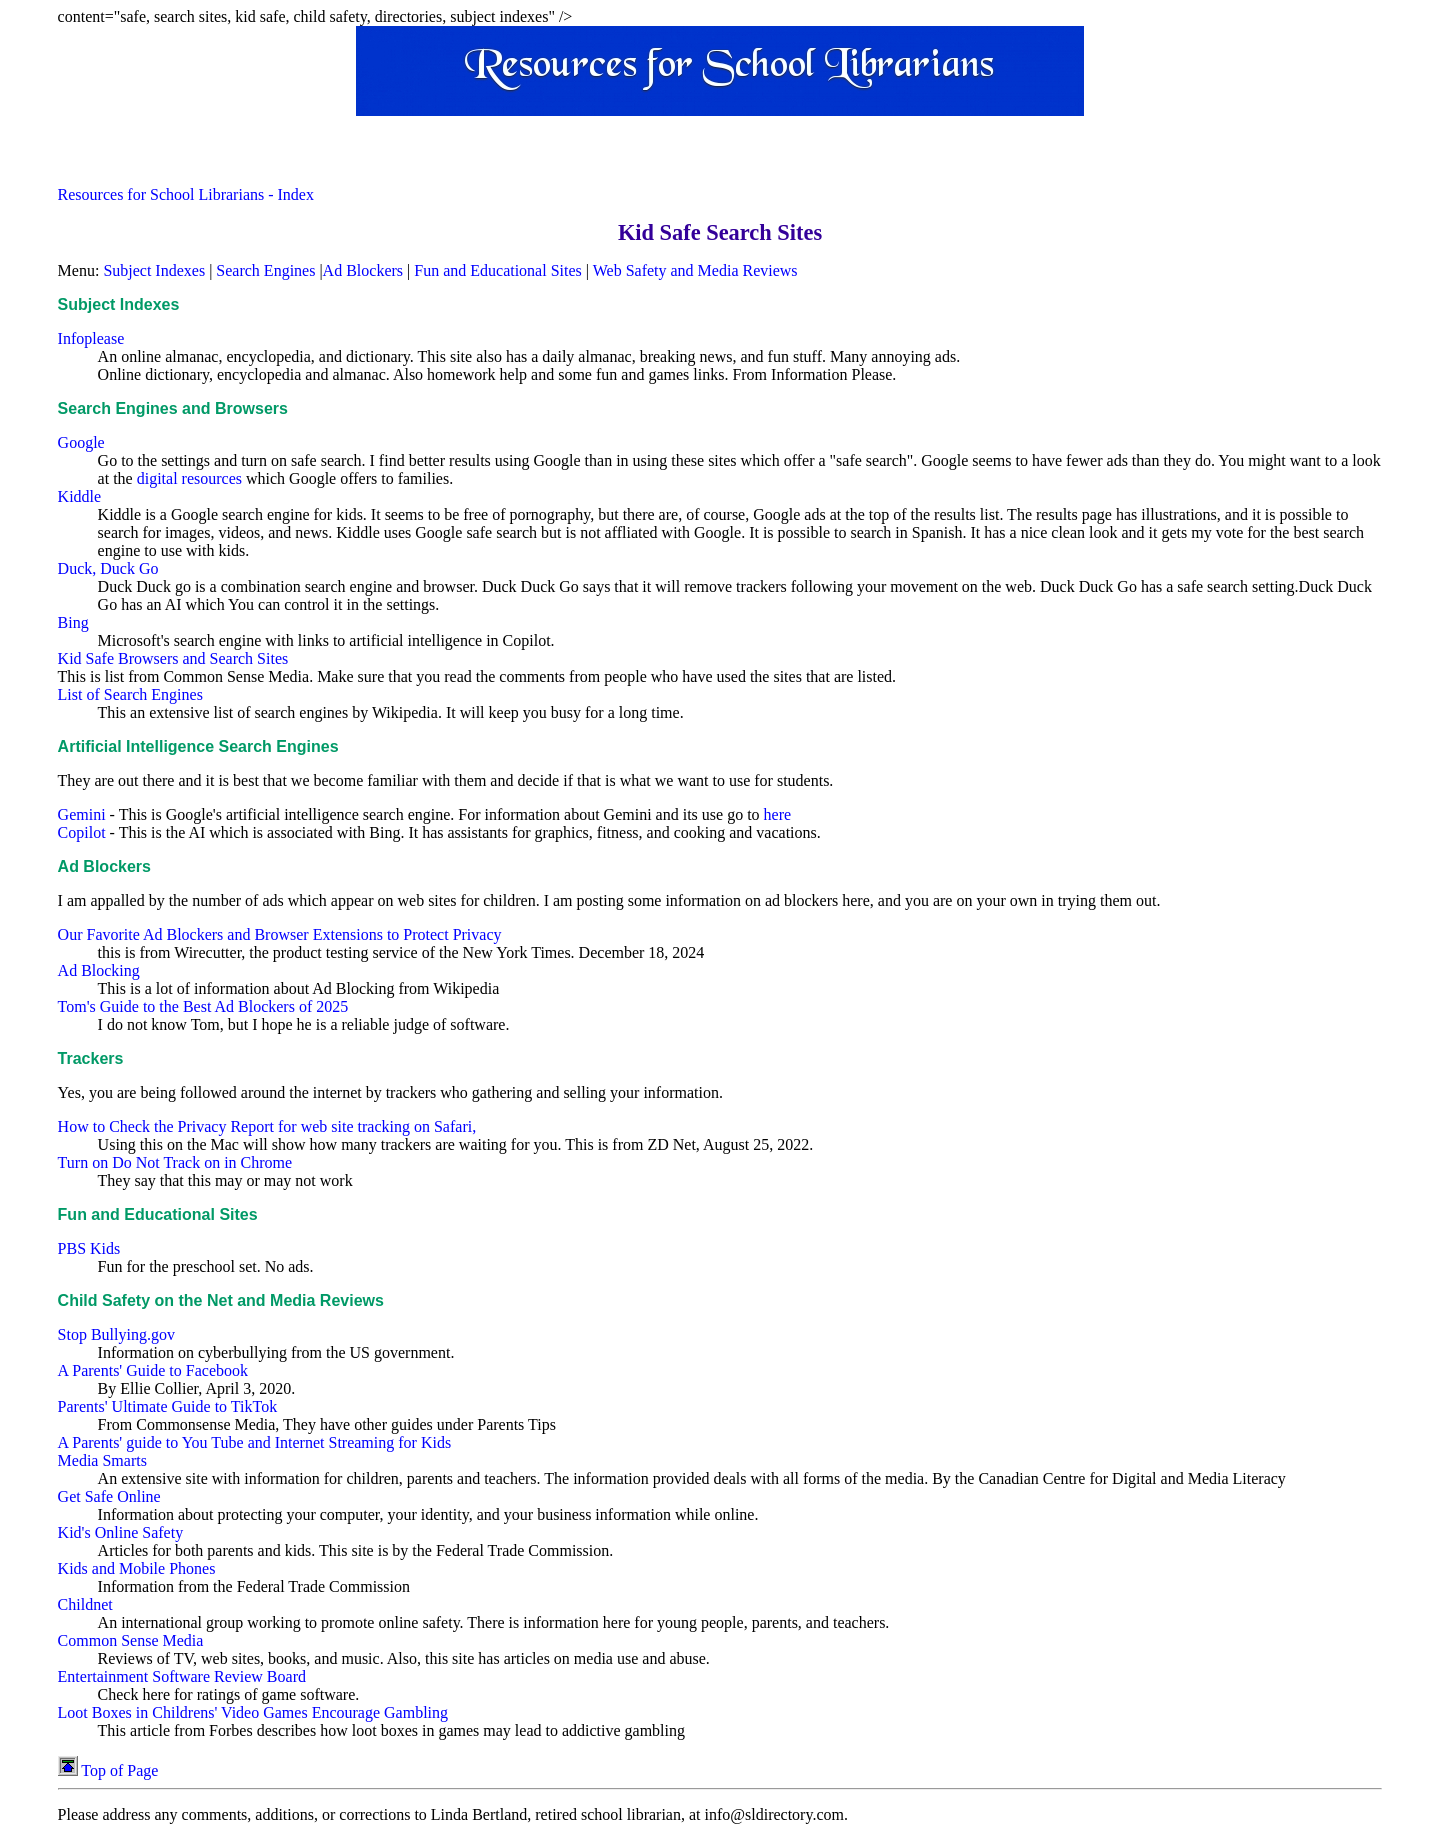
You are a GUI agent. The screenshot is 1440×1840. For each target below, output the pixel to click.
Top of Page (108, 1770)
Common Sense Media (131, 1640)
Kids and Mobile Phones (137, 1568)
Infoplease (91, 338)
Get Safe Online (109, 1496)
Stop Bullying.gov (116, 1334)
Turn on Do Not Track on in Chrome (175, 1162)
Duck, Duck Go (108, 568)
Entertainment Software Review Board (182, 1676)
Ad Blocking (99, 970)
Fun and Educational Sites (498, 270)
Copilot (82, 832)
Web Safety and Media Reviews (695, 270)
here (778, 814)
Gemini (82, 814)
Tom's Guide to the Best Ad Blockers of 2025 (203, 1006)
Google (81, 442)
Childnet (85, 1604)
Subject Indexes (154, 270)
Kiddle (80, 496)
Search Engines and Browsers (173, 408)
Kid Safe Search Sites (720, 232)
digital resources (189, 478)
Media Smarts (102, 1460)
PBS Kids (89, 1248)
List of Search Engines (130, 694)
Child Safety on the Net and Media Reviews (221, 1300)
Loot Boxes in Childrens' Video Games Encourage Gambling (253, 1712)
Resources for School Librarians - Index (186, 194)
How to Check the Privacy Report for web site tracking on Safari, (267, 1126)
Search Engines (265, 270)
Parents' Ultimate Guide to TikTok (168, 1406)
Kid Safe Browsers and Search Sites (173, 658)
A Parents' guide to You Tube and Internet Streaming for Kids (255, 1442)
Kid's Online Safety (121, 1532)
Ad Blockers (363, 270)
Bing (73, 622)
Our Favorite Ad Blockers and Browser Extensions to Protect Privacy (280, 934)
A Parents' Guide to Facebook (153, 1370)
